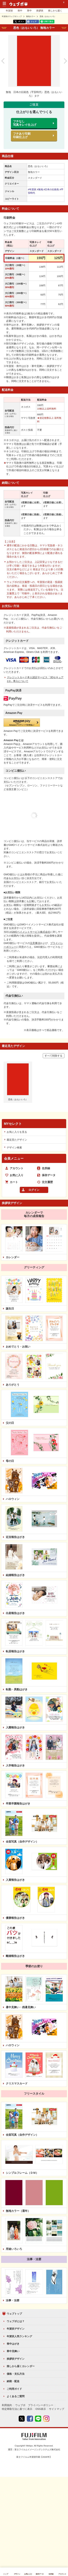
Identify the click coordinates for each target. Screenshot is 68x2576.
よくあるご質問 (15, 2366)
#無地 (40, 189)
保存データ (48, 1145)
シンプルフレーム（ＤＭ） (22, 2143)
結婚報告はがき (15, 1545)
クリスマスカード (17, 2053)
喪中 (20, 10)
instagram (46, 2389)
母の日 (10, 1430)
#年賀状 (32, 189)
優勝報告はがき (15, 1887)
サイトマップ (56, 2379)
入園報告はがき (15, 1697)
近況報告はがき (15, 1507)
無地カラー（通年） (18, 2181)
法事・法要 (12, 2270)
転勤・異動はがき (17, 1659)
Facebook (30, 2389)
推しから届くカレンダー (21, 2336)
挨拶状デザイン (15, 2328)
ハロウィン (12, 1468)
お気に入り (16, 1145)
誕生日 (10, 1278)
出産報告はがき (15, 1583)
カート (14, 1152)
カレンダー (12, 1227)
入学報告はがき (15, 1735)
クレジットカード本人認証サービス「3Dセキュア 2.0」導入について (35, 667)
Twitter (22, 2389)
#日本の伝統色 (51, 189)
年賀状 (9, 10)
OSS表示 (41, 2379)
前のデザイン (3, 60)
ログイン (33, 1159)
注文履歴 (47, 1152)
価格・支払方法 (15, 2343)
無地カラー (30, 16)
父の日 (10, 1392)
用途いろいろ (14, 2219)
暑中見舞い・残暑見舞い (21, 1977)
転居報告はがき (15, 1621)
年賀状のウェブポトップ (12, 16)
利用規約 (7, 2375)
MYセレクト (13, 1093)
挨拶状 (39, 10)
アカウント (16, 1138)
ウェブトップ (14, 2283)
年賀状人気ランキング (19, 2306)
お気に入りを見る (17, 1102)
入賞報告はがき (15, 1849)
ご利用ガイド (14, 2358)
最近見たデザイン (17, 1109)
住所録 (46, 1138)
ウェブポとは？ (15, 2291)
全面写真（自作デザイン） (22, 1811)
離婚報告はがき (15, 1925)
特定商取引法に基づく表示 (17, 2379)
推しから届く (55, 10)
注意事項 (35, 913)
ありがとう (12, 1354)
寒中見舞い (13, 2321)
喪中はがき (13, 2313)
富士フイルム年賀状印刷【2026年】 (33, 2419)
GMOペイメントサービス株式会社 (30, 902)
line (38, 2389)
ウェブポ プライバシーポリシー (34, 2375)
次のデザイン (64, 60)
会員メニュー (14, 1128)
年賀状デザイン (15, 2298)
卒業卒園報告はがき (18, 1773)
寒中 (29, 10)
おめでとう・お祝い (18, 1316)
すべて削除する (53, 1025)
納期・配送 (13, 2351)
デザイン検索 (14, 1117)
